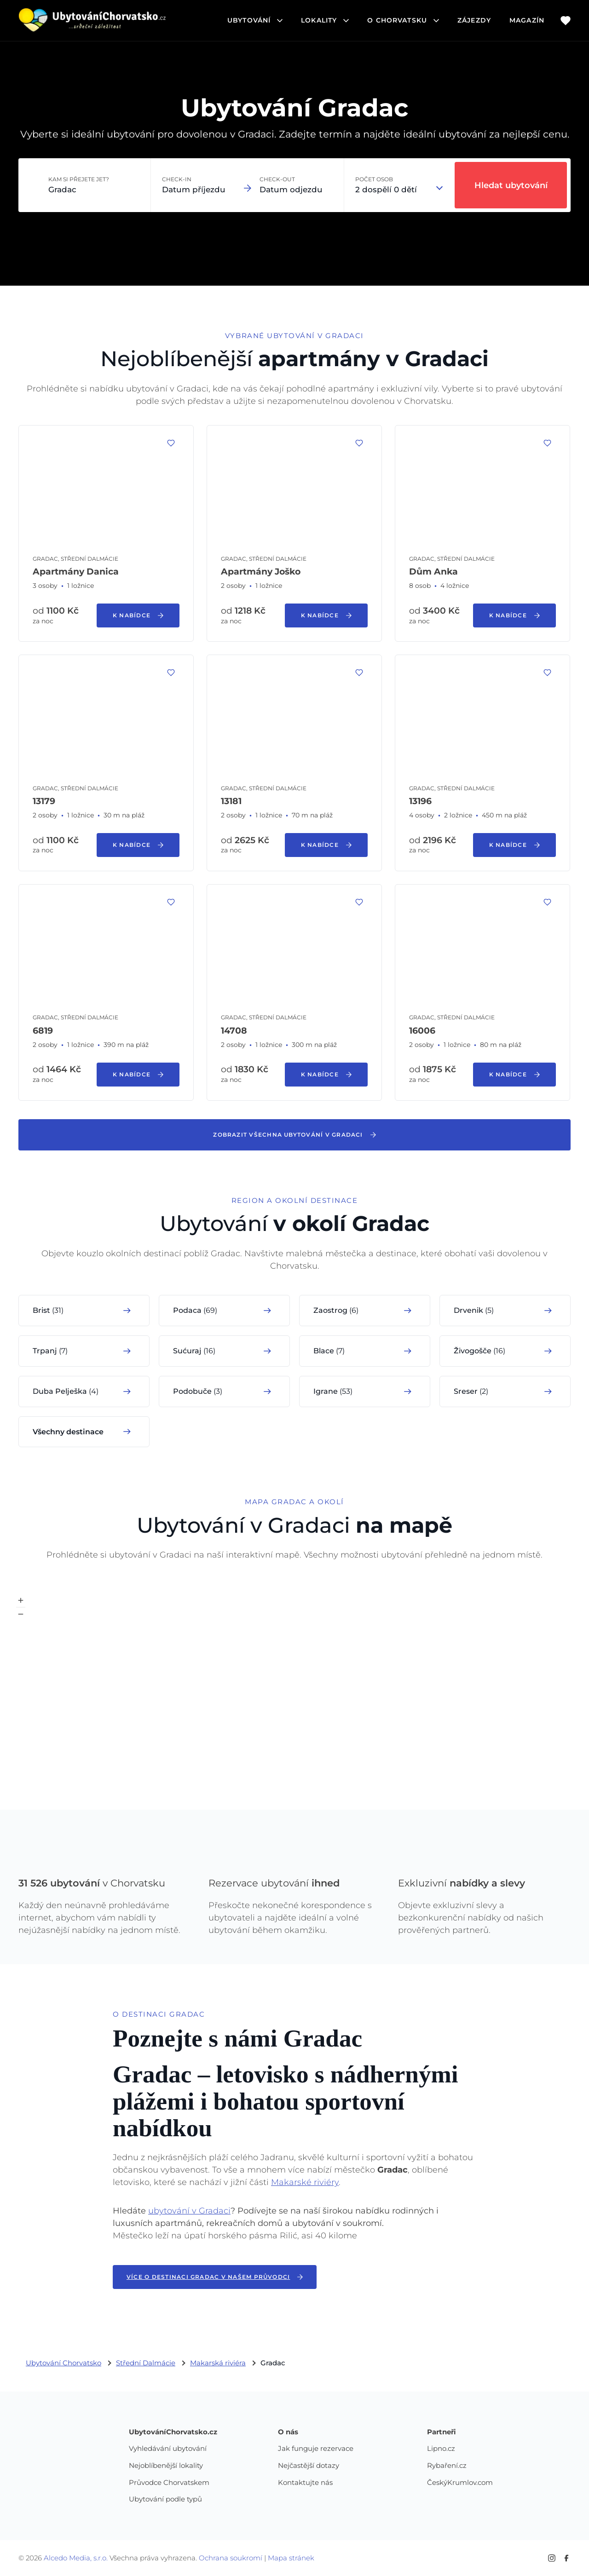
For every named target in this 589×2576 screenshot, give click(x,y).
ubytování (255, 20)
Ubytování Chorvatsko (63, 2363)
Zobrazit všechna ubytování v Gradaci (294, 1134)
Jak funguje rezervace (315, 2449)
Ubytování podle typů (165, 2499)
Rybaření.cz (447, 2466)
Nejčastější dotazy (308, 2466)
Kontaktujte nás (305, 2483)
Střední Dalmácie (145, 2363)
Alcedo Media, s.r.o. (76, 2557)
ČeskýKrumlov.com (460, 2483)
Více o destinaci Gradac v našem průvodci (215, 2276)
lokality (325, 20)
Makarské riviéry (305, 2182)
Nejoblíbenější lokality (166, 2466)
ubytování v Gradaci (189, 2211)
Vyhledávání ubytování (168, 2449)
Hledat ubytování (511, 185)
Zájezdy (474, 20)
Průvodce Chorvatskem (169, 2483)
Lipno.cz (441, 2449)
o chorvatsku (403, 20)
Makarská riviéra (218, 2363)
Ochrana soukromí (230, 2557)
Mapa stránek (291, 2557)
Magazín (526, 20)
